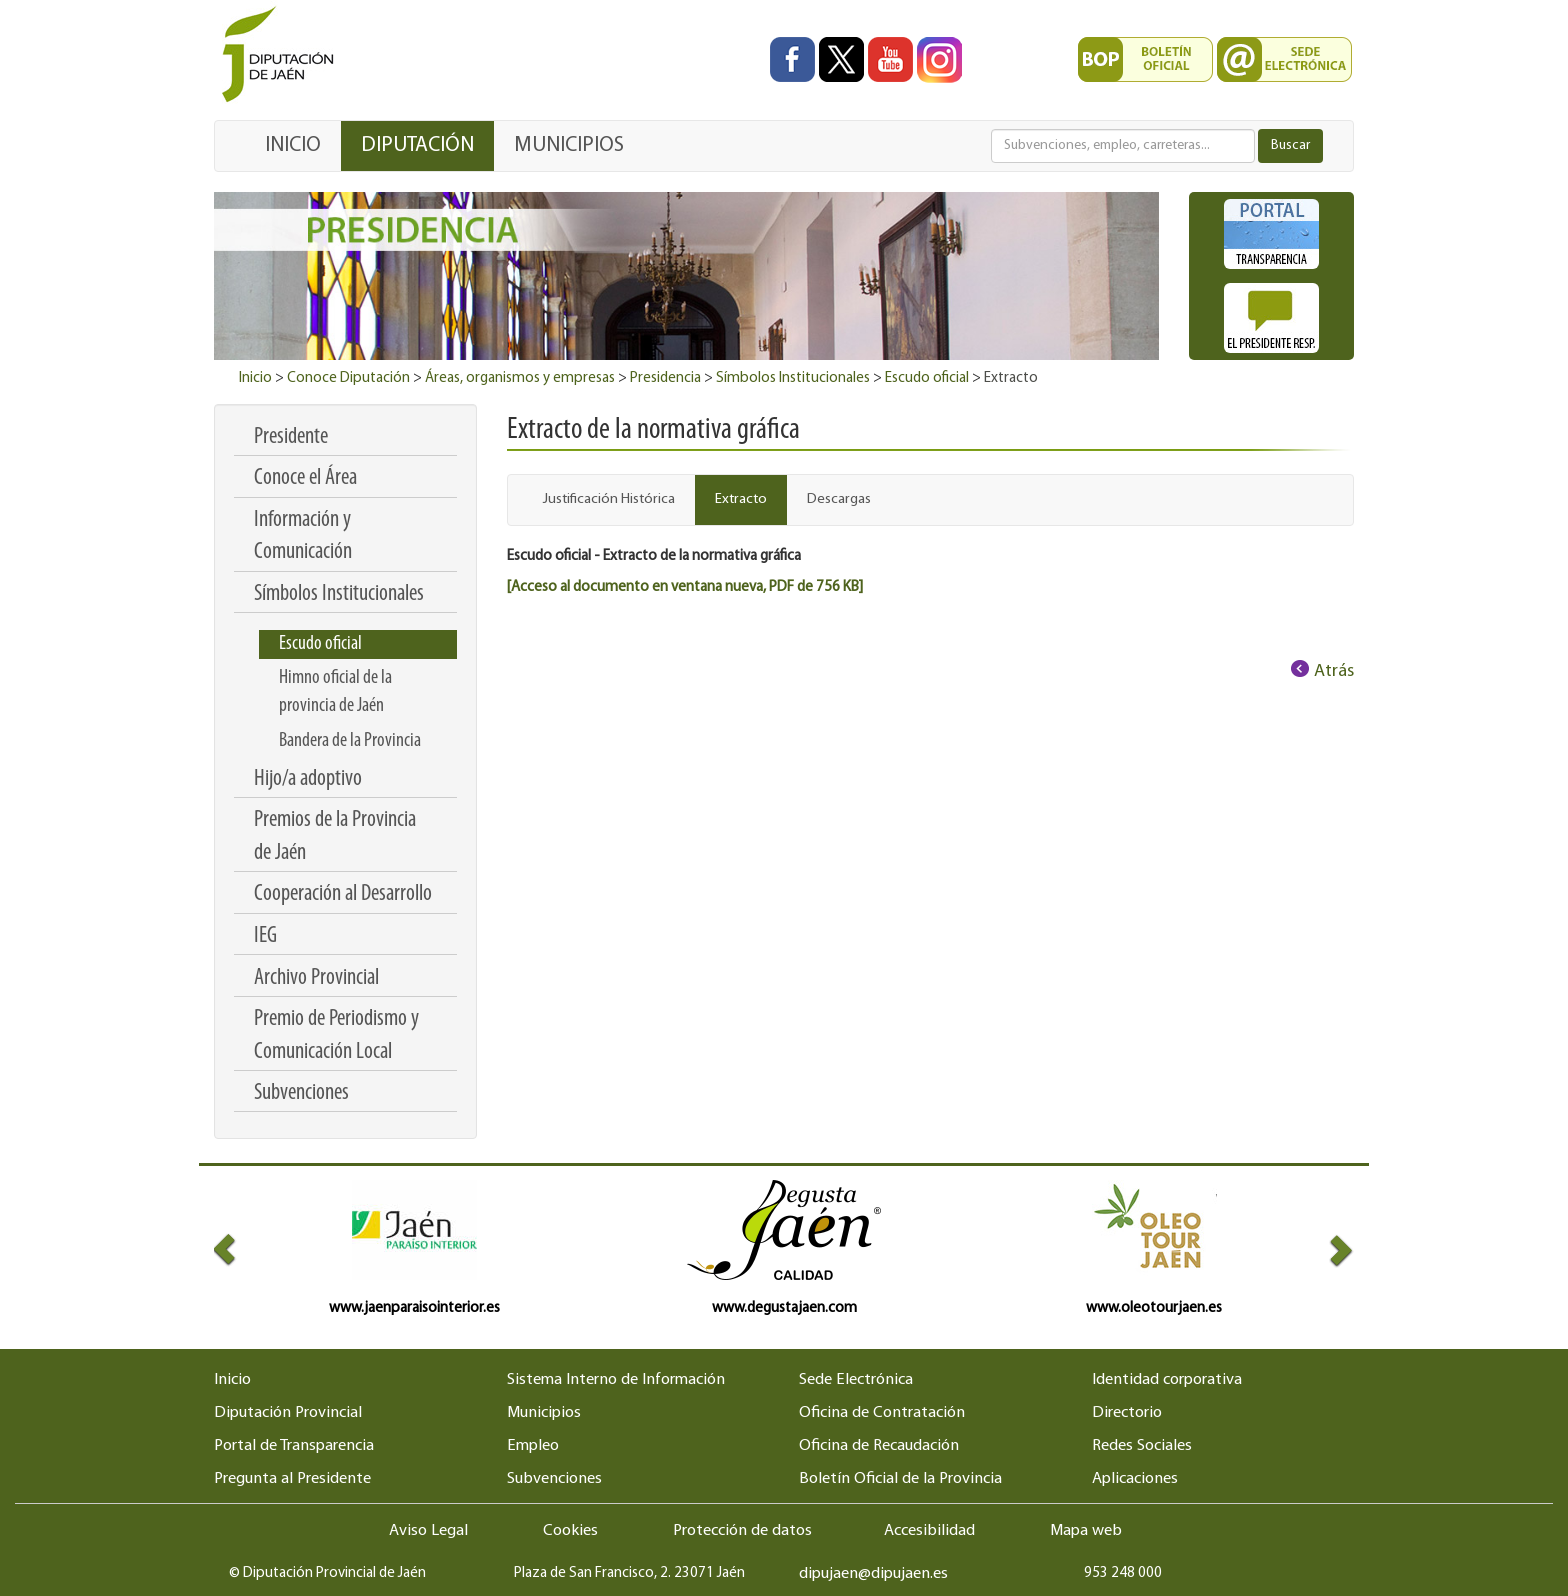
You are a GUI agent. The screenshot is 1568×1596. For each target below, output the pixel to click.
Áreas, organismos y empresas (520, 378)
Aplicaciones (1135, 1479)
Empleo (533, 1446)
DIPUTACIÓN (417, 145)
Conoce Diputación (348, 378)
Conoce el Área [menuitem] (305, 478)
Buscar (1290, 145)
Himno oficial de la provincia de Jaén (335, 692)
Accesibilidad (929, 1531)
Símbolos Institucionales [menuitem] (339, 594)
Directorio (1127, 1413)
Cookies (570, 1531)
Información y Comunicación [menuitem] (303, 536)
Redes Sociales (1142, 1446)
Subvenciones (554, 1479)
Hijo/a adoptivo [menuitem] (308, 779)
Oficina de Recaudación (879, 1446)
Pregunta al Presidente (292, 1479)
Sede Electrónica (856, 1380)
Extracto (741, 499)
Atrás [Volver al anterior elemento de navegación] (1334, 671)
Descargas (839, 499)
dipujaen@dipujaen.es (873, 1574)
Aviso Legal (428, 1531)
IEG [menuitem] (265, 936)
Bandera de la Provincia (350, 741)
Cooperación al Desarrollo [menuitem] (343, 894)
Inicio (255, 378)
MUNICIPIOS (569, 145)
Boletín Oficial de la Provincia (900, 1479)
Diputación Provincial (288, 1413)
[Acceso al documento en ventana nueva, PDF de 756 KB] (685, 587)
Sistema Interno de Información (616, 1380)
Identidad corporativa (1167, 1380)
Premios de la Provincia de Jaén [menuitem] (335, 836)
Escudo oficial (927, 378)
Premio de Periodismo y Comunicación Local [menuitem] (336, 1035)
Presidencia (665, 378)
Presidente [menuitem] (291, 437)
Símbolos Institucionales (793, 378)
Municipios (544, 1413)
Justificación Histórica (609, 499)
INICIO (293, 145)
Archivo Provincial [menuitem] (316, 978)
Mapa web (1086, 1531)
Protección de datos (742, 1531)
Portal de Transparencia (294, 1446)
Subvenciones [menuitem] (301, 1093)
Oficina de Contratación (882, 1413)
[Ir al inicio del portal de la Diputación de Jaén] (283, 55)
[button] (242, 1249)
